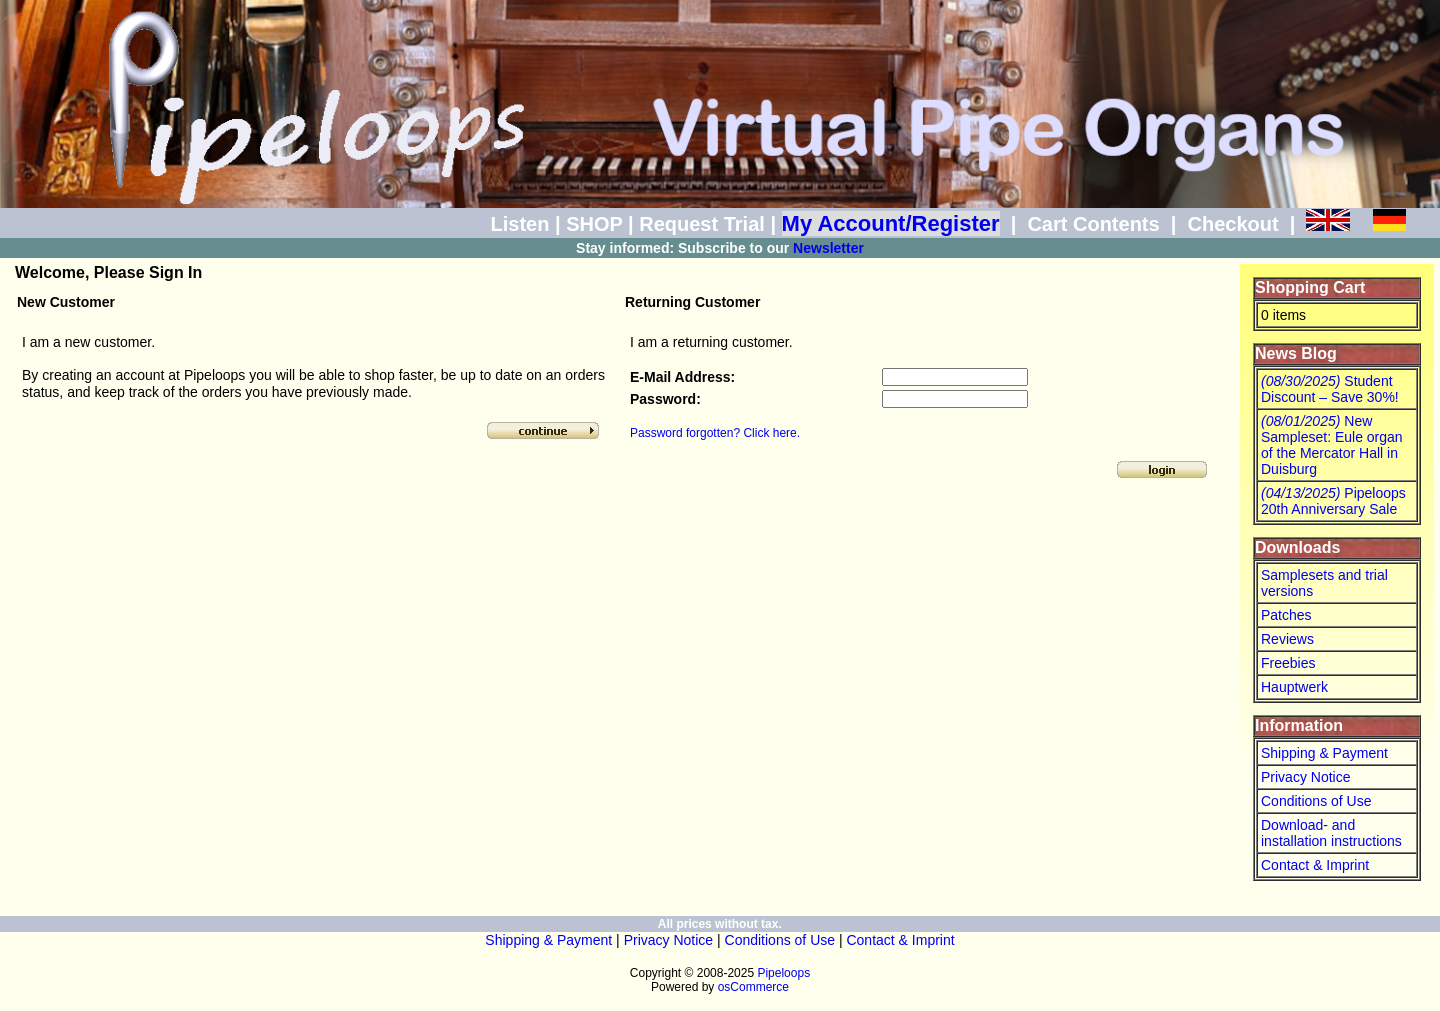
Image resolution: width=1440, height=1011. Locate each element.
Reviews (1287, 639)
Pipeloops (783, 973)
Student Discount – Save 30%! (1330, 389)
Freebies (1288, 663)
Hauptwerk (1294, 687)
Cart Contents (1093, 224)
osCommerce (753, 987)
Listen (520, 224)
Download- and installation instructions (1331, 833)
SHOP (594, 224)
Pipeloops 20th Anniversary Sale (1333, 501)
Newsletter (828, 248)
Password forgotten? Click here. (715, 433)
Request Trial (702, 224)
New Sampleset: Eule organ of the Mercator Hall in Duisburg (1332, 445)
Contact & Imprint (1315, 865)
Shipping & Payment (1324, 753)
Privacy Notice (1305, 777)
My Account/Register (891, 223)
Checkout (1232, 224)
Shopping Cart (1310, 287)
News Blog (1296, 353)
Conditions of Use (1316, 801)
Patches (1286, 615)
